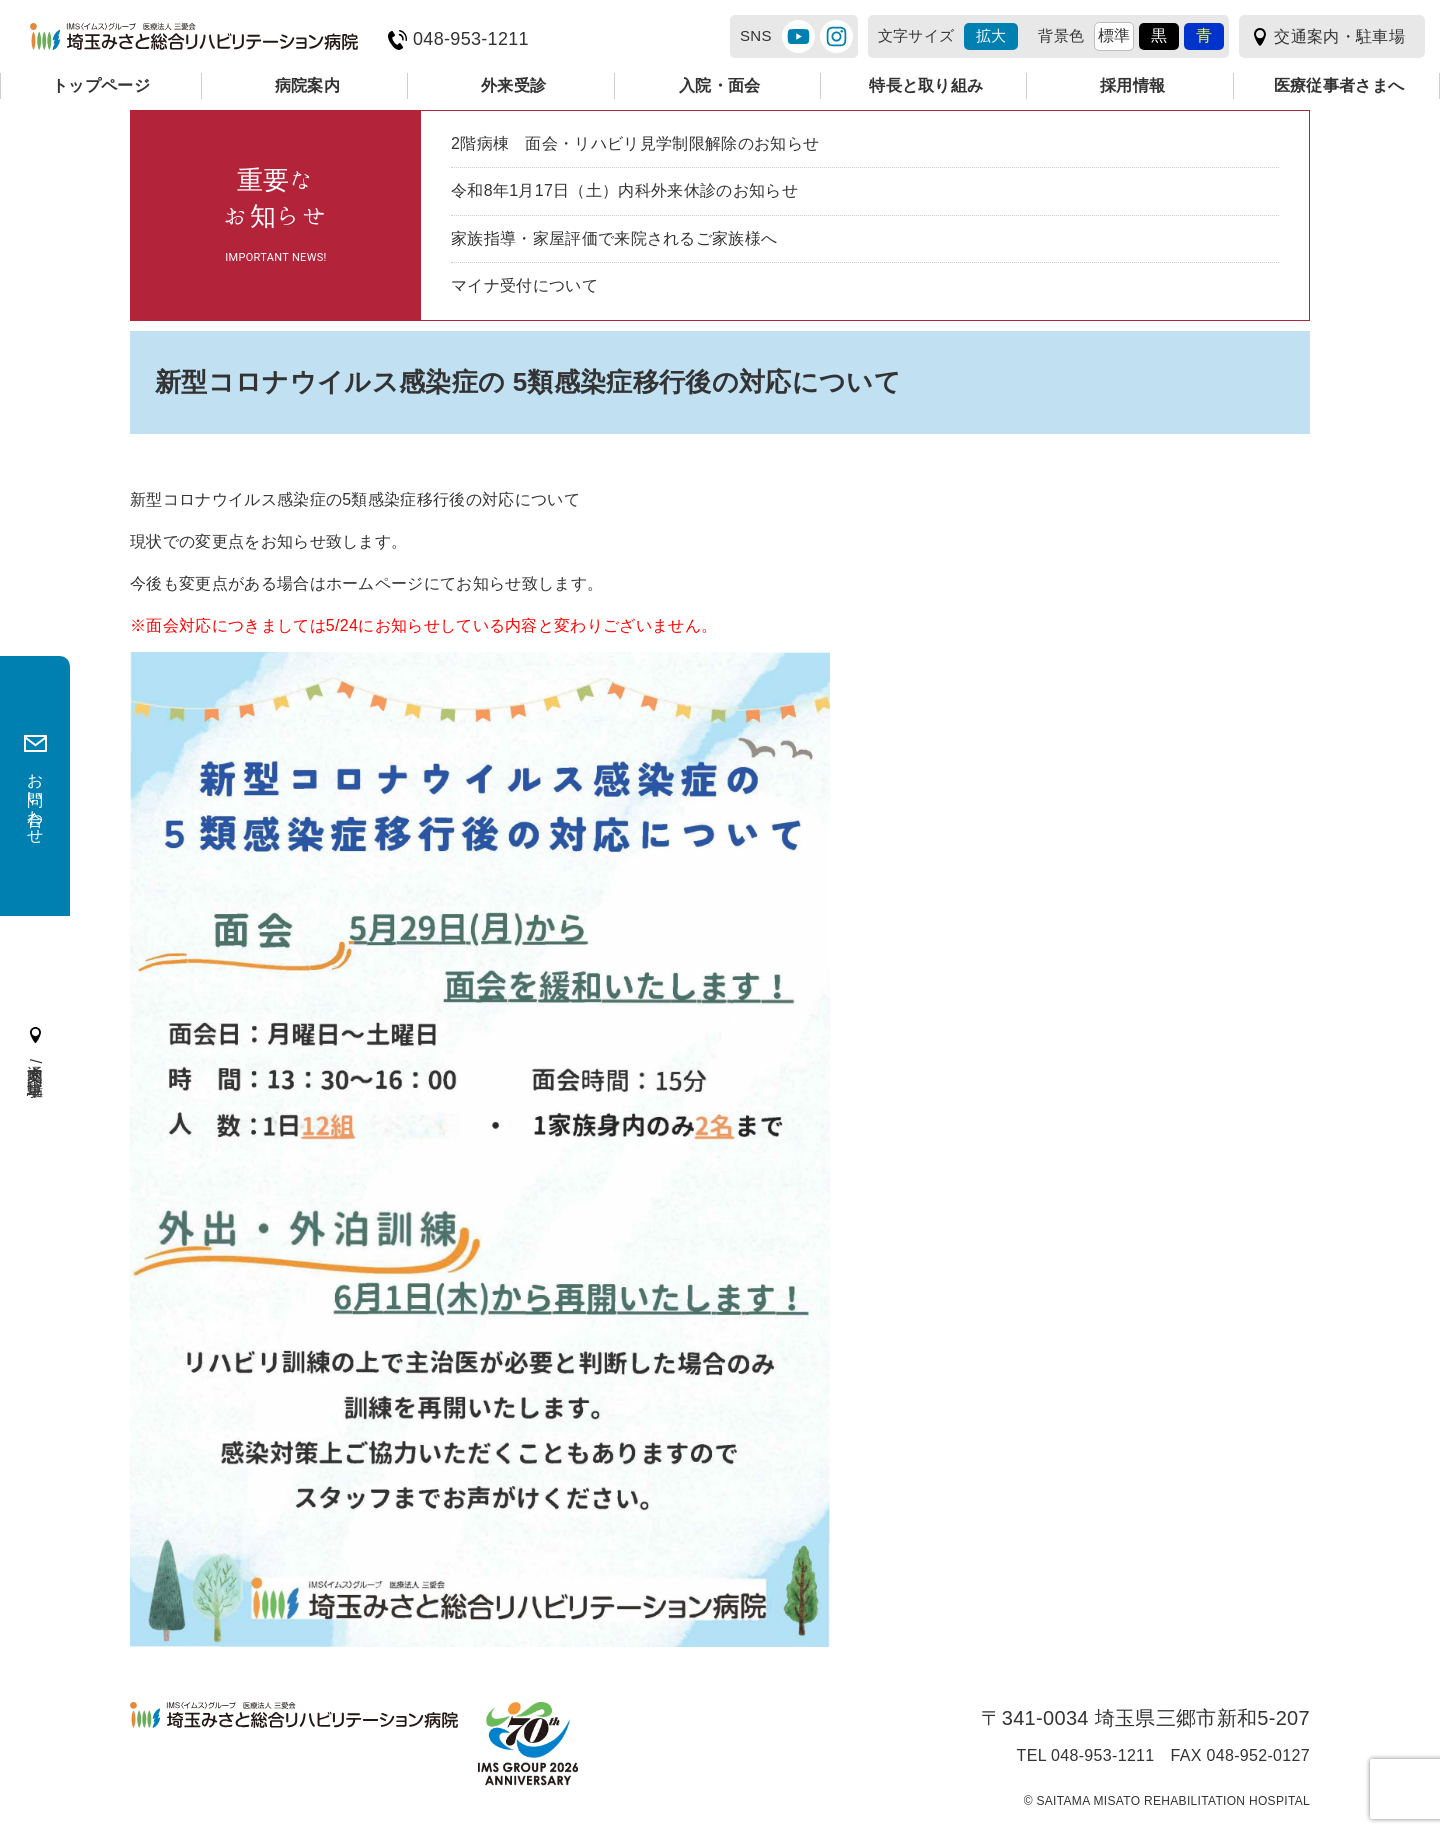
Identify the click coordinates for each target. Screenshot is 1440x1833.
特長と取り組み (926, 85)
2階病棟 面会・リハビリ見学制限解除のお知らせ (635, 143)
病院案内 (307, 85)
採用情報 (1132, 85)
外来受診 (513, 85)
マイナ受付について (524, 285)
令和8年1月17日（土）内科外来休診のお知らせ (624, 190)
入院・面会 (720, 85)
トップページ (101, 85)
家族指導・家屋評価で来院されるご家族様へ (614, 238)
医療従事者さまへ (1339, 85)
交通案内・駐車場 (1339, 36)
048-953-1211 (471, 39)
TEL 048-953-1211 (1086, 1756)
